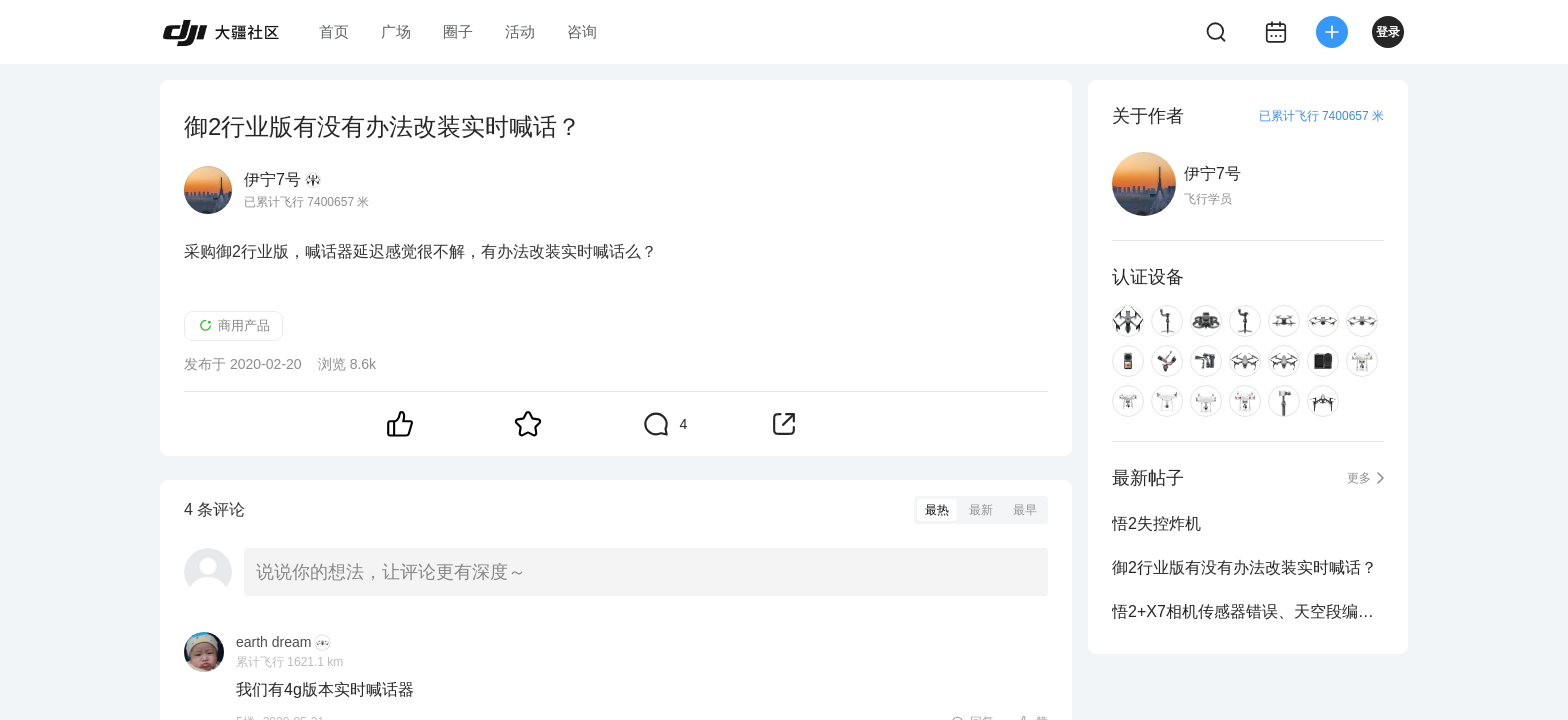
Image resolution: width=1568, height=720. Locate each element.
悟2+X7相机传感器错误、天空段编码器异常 (1248, 611)
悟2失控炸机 (1156, 523)
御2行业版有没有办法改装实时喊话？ (1244, 567)
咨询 (582, 31)
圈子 (458, 31)
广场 (396, 31)
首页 (334, 31)
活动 (520, 31)
